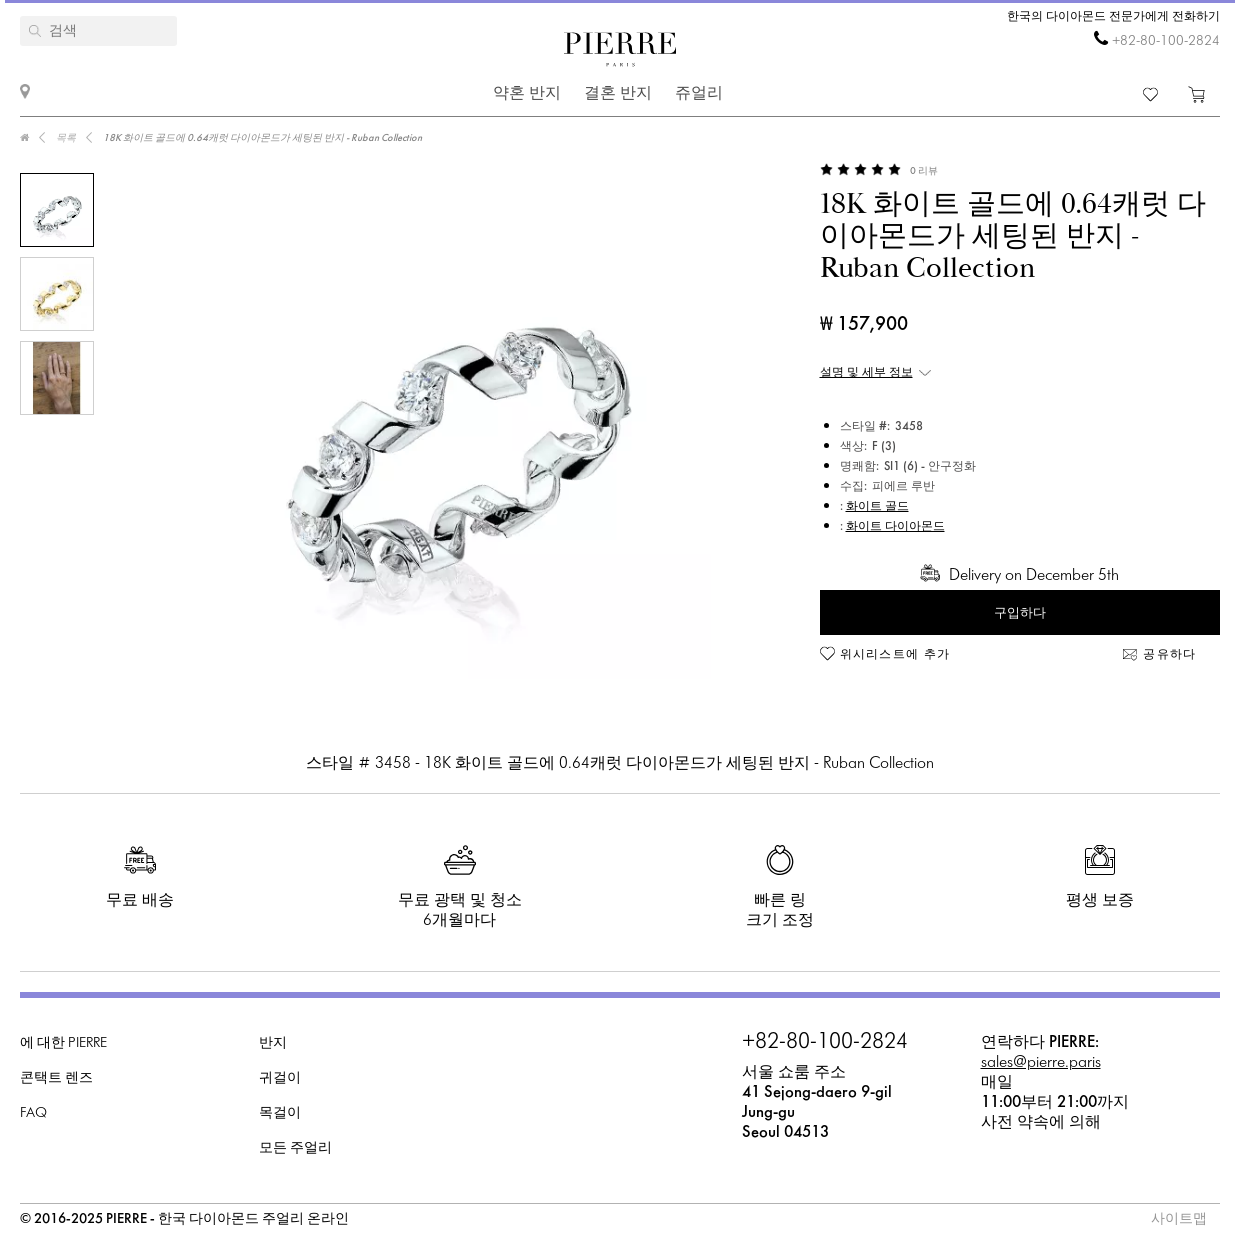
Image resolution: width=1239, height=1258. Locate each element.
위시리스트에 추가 (895, 655)
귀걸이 (280, 1078)
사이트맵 (1179, 1219)
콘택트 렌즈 (56, 1078)
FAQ (33, 1113)
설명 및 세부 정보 (866, 373)
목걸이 (280, 1113)
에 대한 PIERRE (63, 1043)
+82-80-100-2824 (1166, 41)
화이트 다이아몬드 (895, 527)
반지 (273, 1043)
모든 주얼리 (295, 1148)
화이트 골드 (877, 507)
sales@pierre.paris (1041, 1062)
